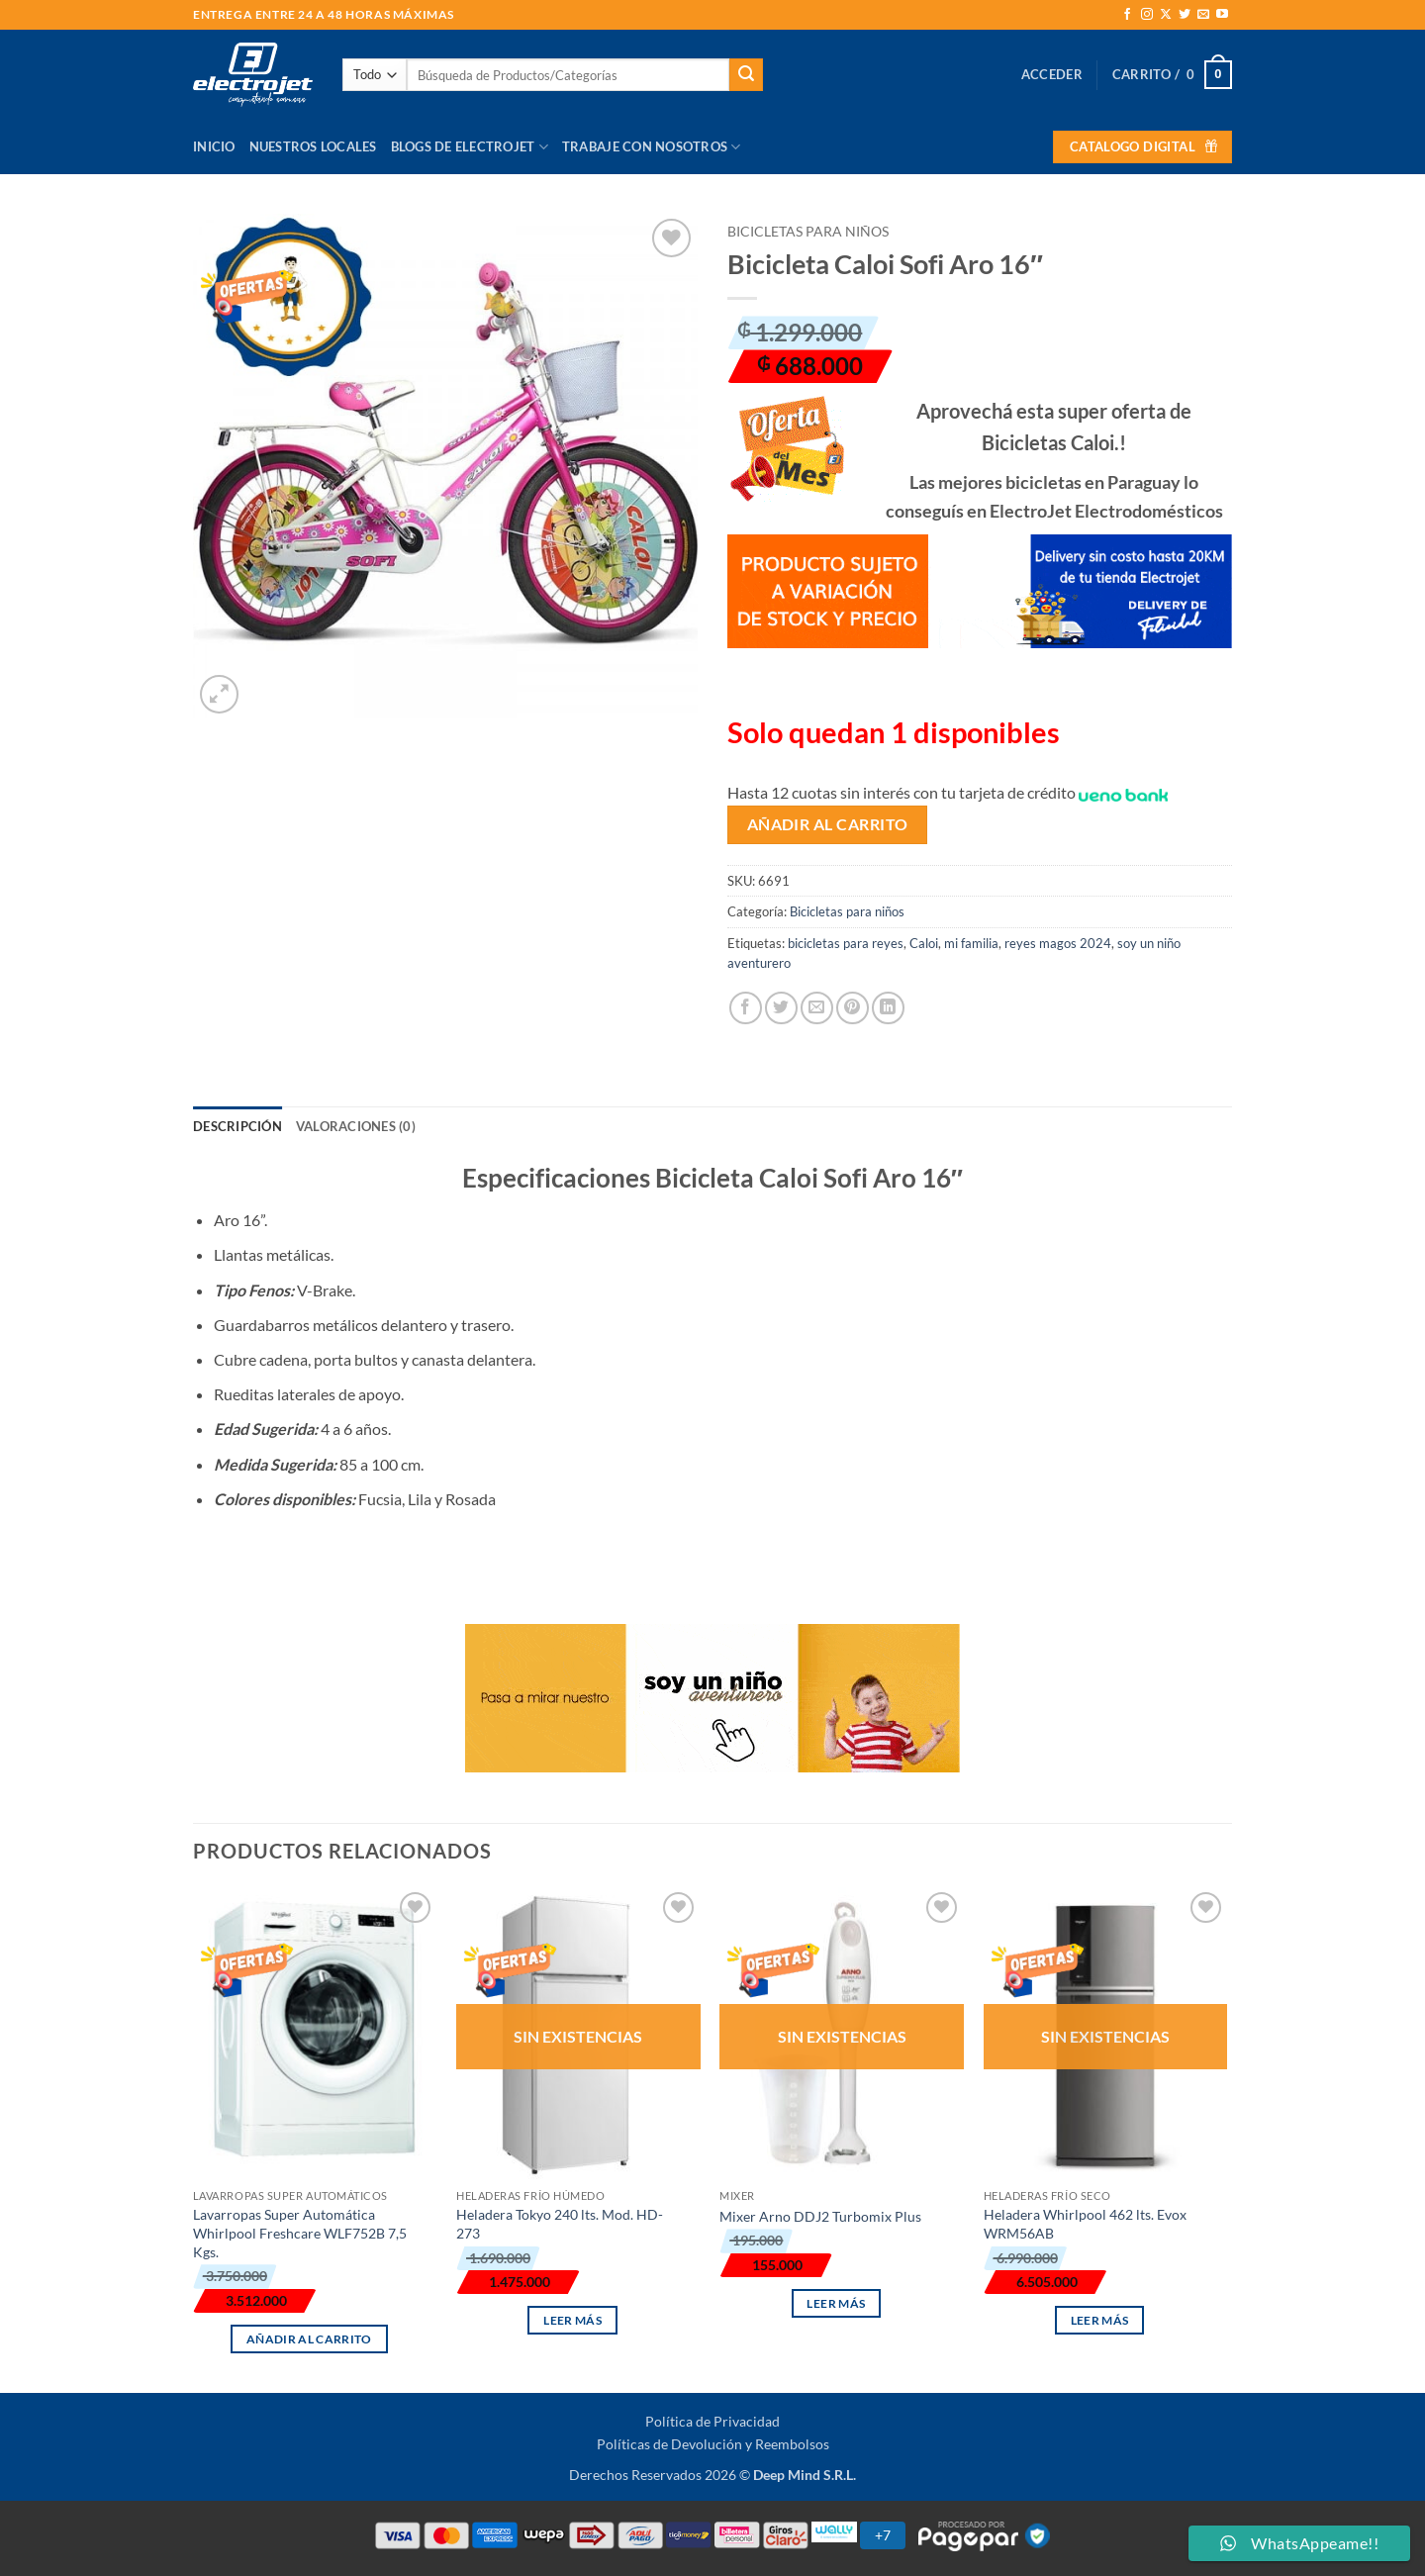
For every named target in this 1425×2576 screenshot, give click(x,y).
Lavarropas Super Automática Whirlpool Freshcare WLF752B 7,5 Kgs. (300, 2232)
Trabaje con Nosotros (651, 147)
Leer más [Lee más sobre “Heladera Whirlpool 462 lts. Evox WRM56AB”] (1100, 2320)
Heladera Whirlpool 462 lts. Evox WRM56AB (1085, 2224)
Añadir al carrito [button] (309, 2339)
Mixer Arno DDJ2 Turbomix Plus (820, 2216)
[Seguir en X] (1166, 15)
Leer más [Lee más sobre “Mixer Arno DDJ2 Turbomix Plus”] (836, 2303)
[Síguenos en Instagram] (1147, 15)
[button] (1052, 74)
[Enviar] (746, 75)
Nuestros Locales (313, 146)
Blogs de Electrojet (469, 147)
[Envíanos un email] (1203, 15)
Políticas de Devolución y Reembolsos (713, 2443)
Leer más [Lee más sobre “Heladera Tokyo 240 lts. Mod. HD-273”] (572, 2320)
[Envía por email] (817, 1008)
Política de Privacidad (712, 2421)
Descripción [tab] (237, 1126)
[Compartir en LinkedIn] (888, 1008)
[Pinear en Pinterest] (852, 1008)
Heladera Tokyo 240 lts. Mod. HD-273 (559, 2224)
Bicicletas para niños (808, 231)
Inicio (214, 146)
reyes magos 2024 (1057, 943)
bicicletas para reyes (845, 943)
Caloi (923, 943)
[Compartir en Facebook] (745, 1008)
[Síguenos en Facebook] (1127, 15)
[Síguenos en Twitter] (1184, 15)
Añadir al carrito (827, 824)
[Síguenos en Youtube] (1222, 15)
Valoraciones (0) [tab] (356, 1126)
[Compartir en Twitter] (781, 1008)
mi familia (971, 943)
